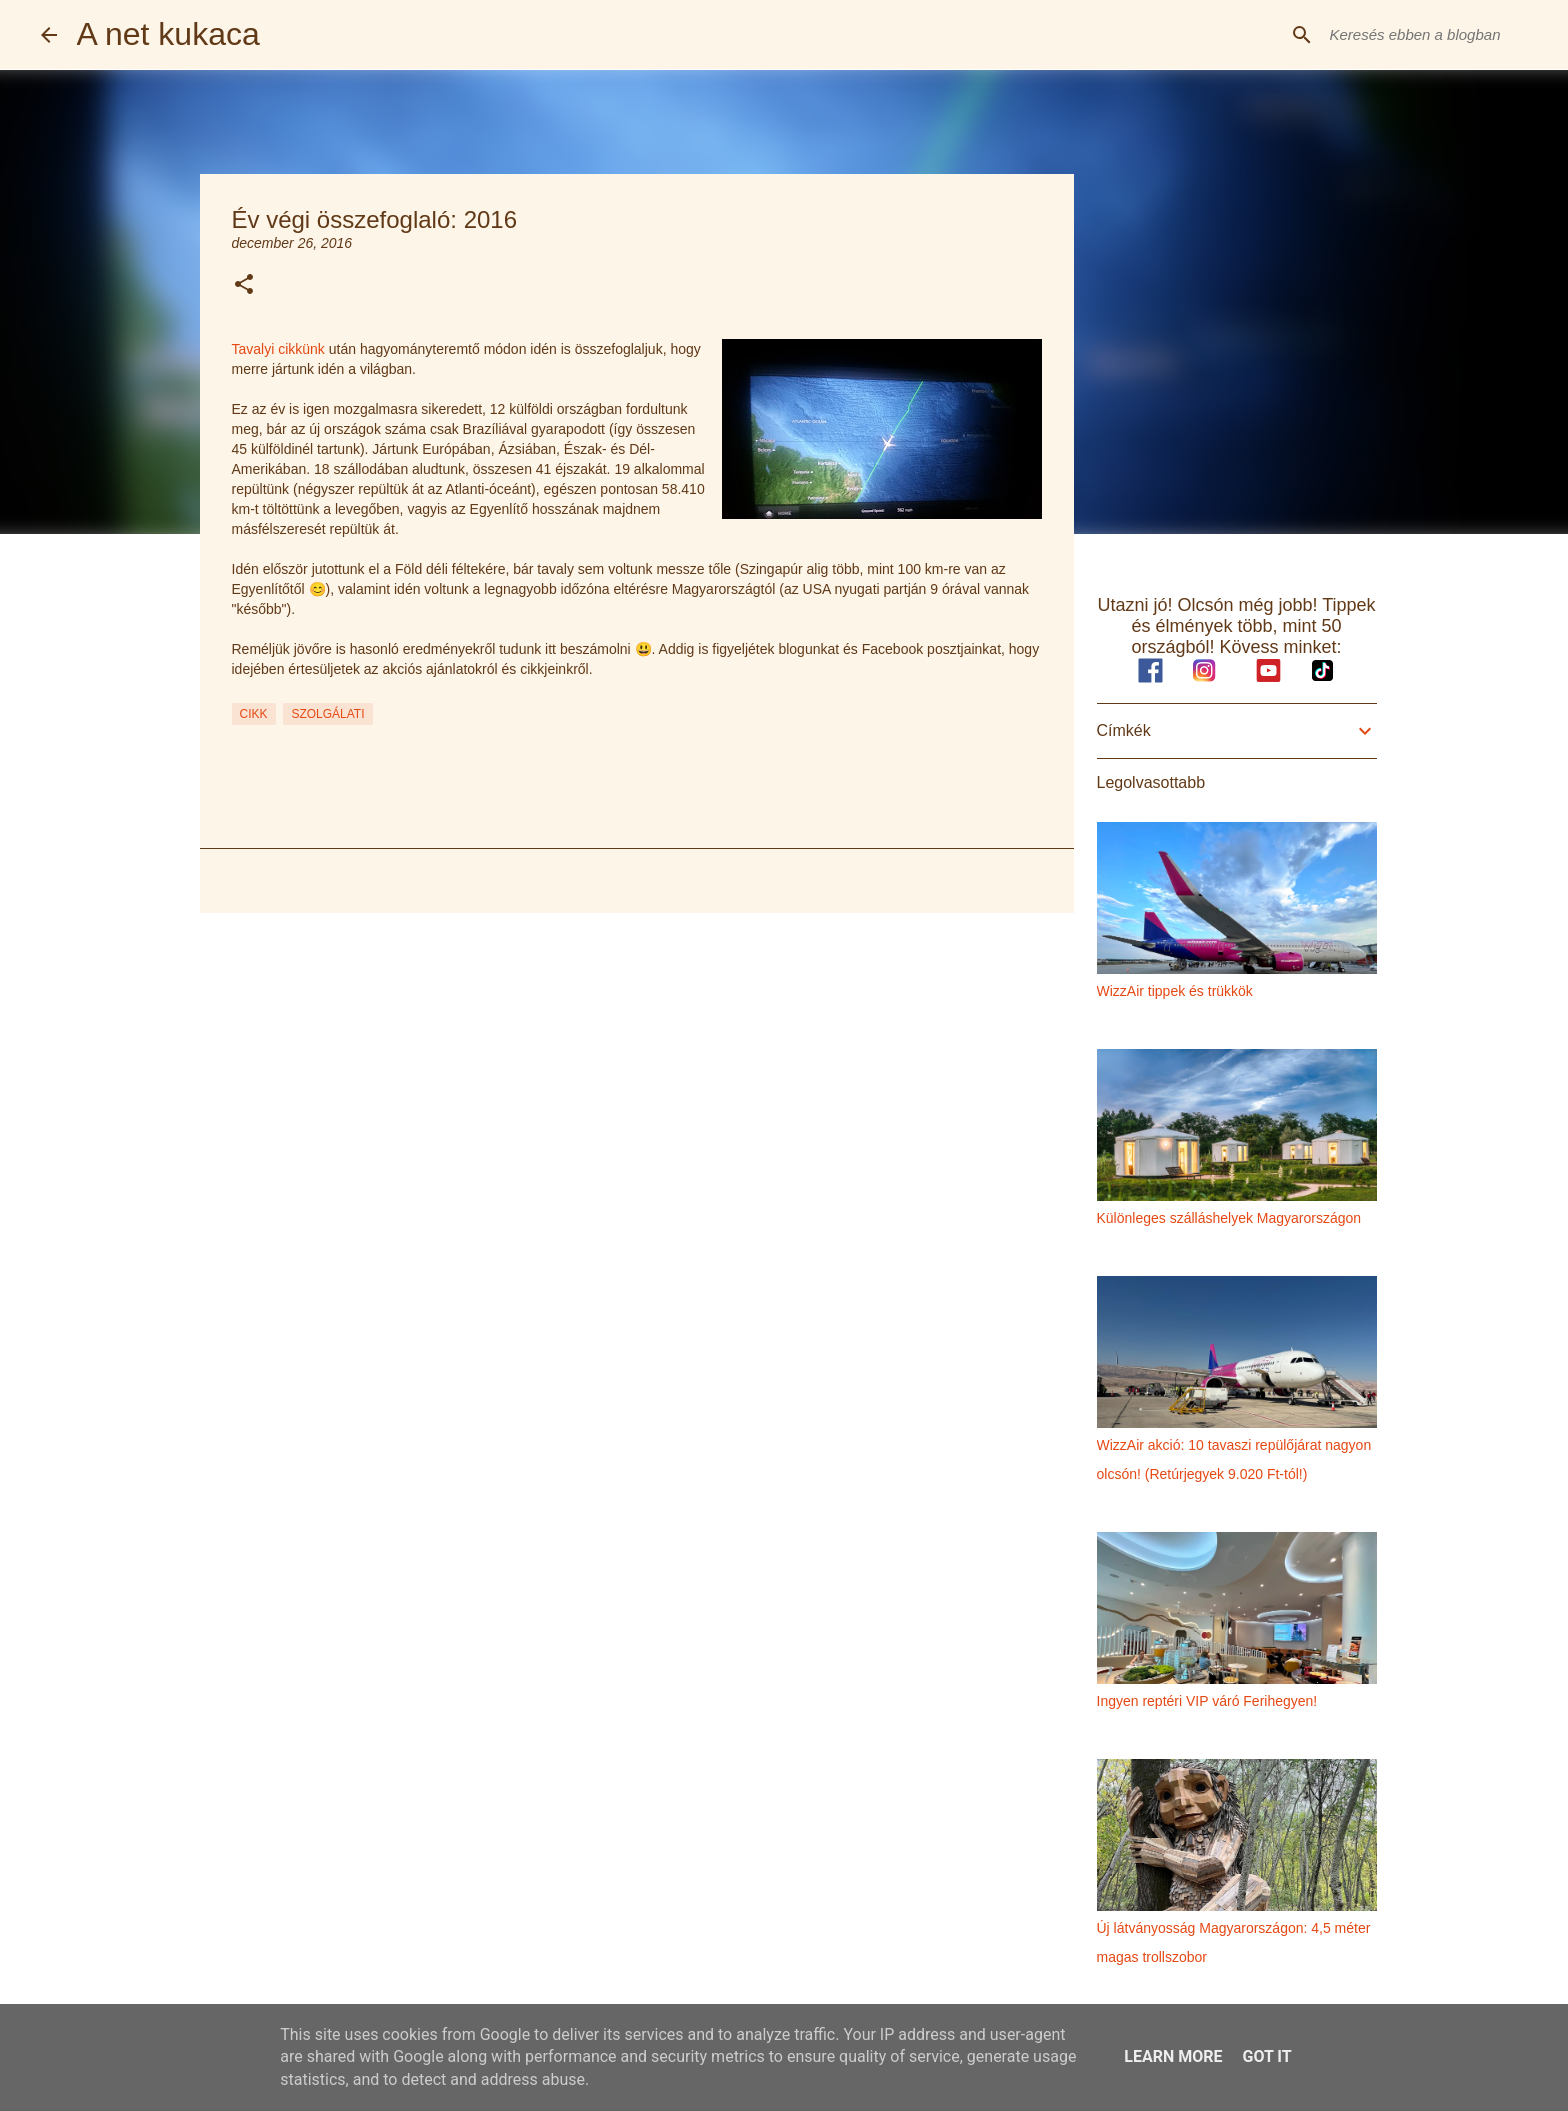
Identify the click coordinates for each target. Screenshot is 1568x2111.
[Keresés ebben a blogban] (1427, 35)
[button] (244, 285)
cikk (254, 714)
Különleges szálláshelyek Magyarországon (1229, 1218)
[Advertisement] (637, 1083)
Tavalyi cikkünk (278, 349)
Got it (1266, 2056)
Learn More (1173, 2056)
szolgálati (327, 714)
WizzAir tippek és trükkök (1175, 991)
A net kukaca (168, 34)
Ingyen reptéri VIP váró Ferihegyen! (1207, 1701)
